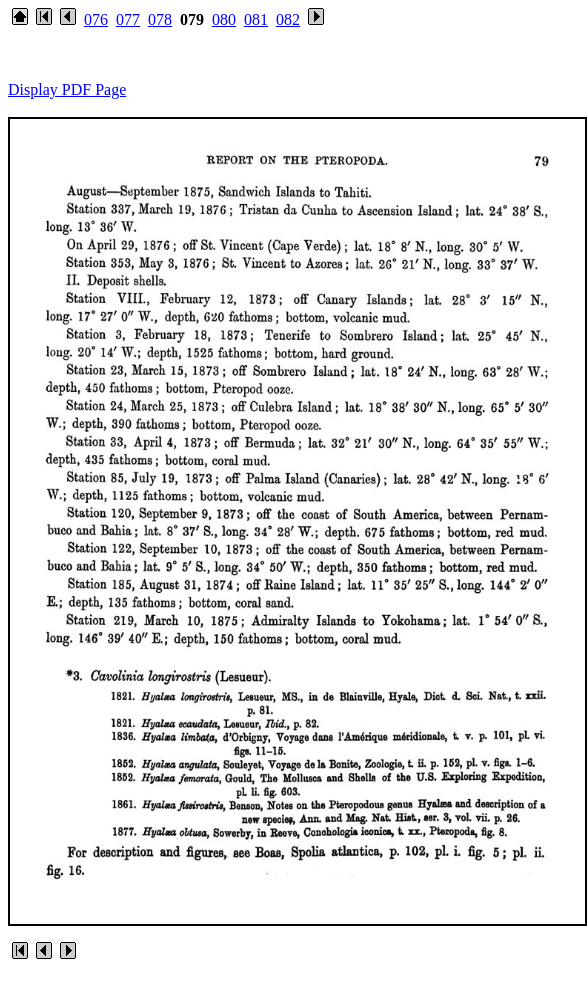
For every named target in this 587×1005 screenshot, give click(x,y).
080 (224, 19)
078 (160, 19)
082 (288, 19)
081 (256, 19)
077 (128, 19)
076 (96, 19)
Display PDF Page (67, 89)
